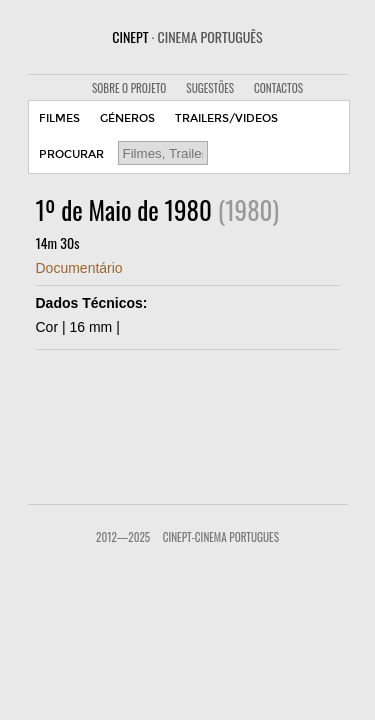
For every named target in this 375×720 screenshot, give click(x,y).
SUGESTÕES (210, 88)
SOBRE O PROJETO (129, 88)
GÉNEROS (127, 118)
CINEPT (187, 36)
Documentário (79, 268)
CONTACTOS (278, 88)
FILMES (59, 118)
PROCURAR (71, 154)
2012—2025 (123, 537)
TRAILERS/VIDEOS (226, 118)
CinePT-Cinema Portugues (221, 537)
